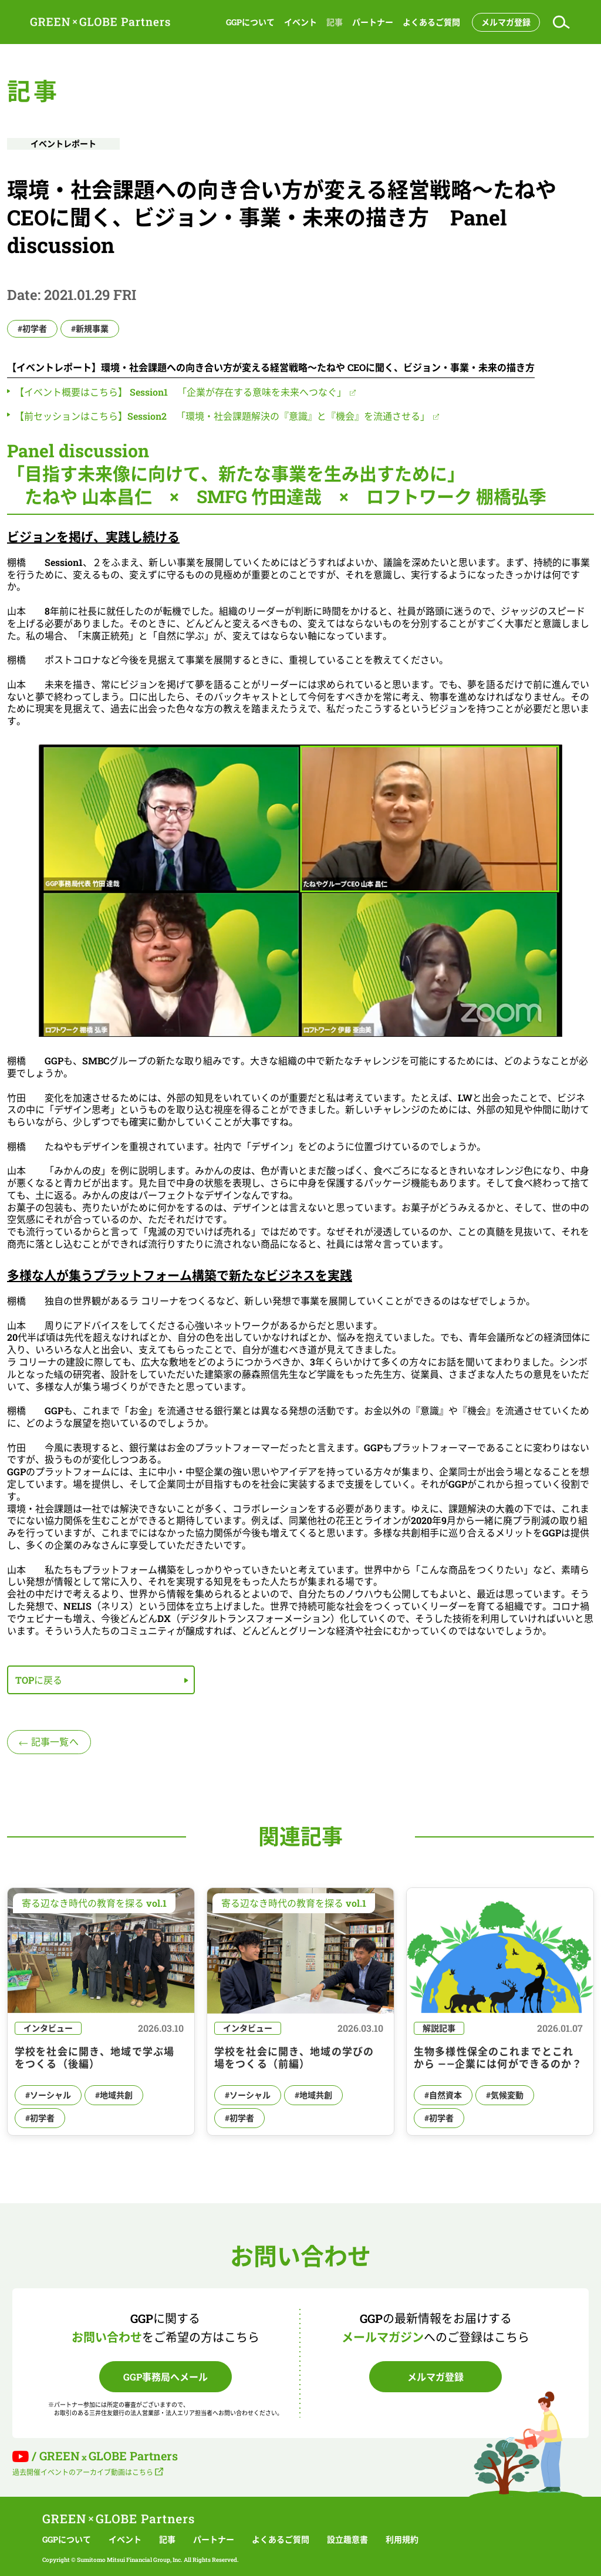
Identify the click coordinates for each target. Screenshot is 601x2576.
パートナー (372, 22)
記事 (334, 22)
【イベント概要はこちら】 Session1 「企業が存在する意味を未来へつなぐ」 (180, 392)
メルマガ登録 (506, 22)
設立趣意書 (347, 2539)
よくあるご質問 (431, 22)
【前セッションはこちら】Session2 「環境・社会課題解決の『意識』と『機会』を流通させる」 (222, 416)
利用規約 (402, 2539)
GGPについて (250, 22)
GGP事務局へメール (165, 2377)
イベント (300, 22)
